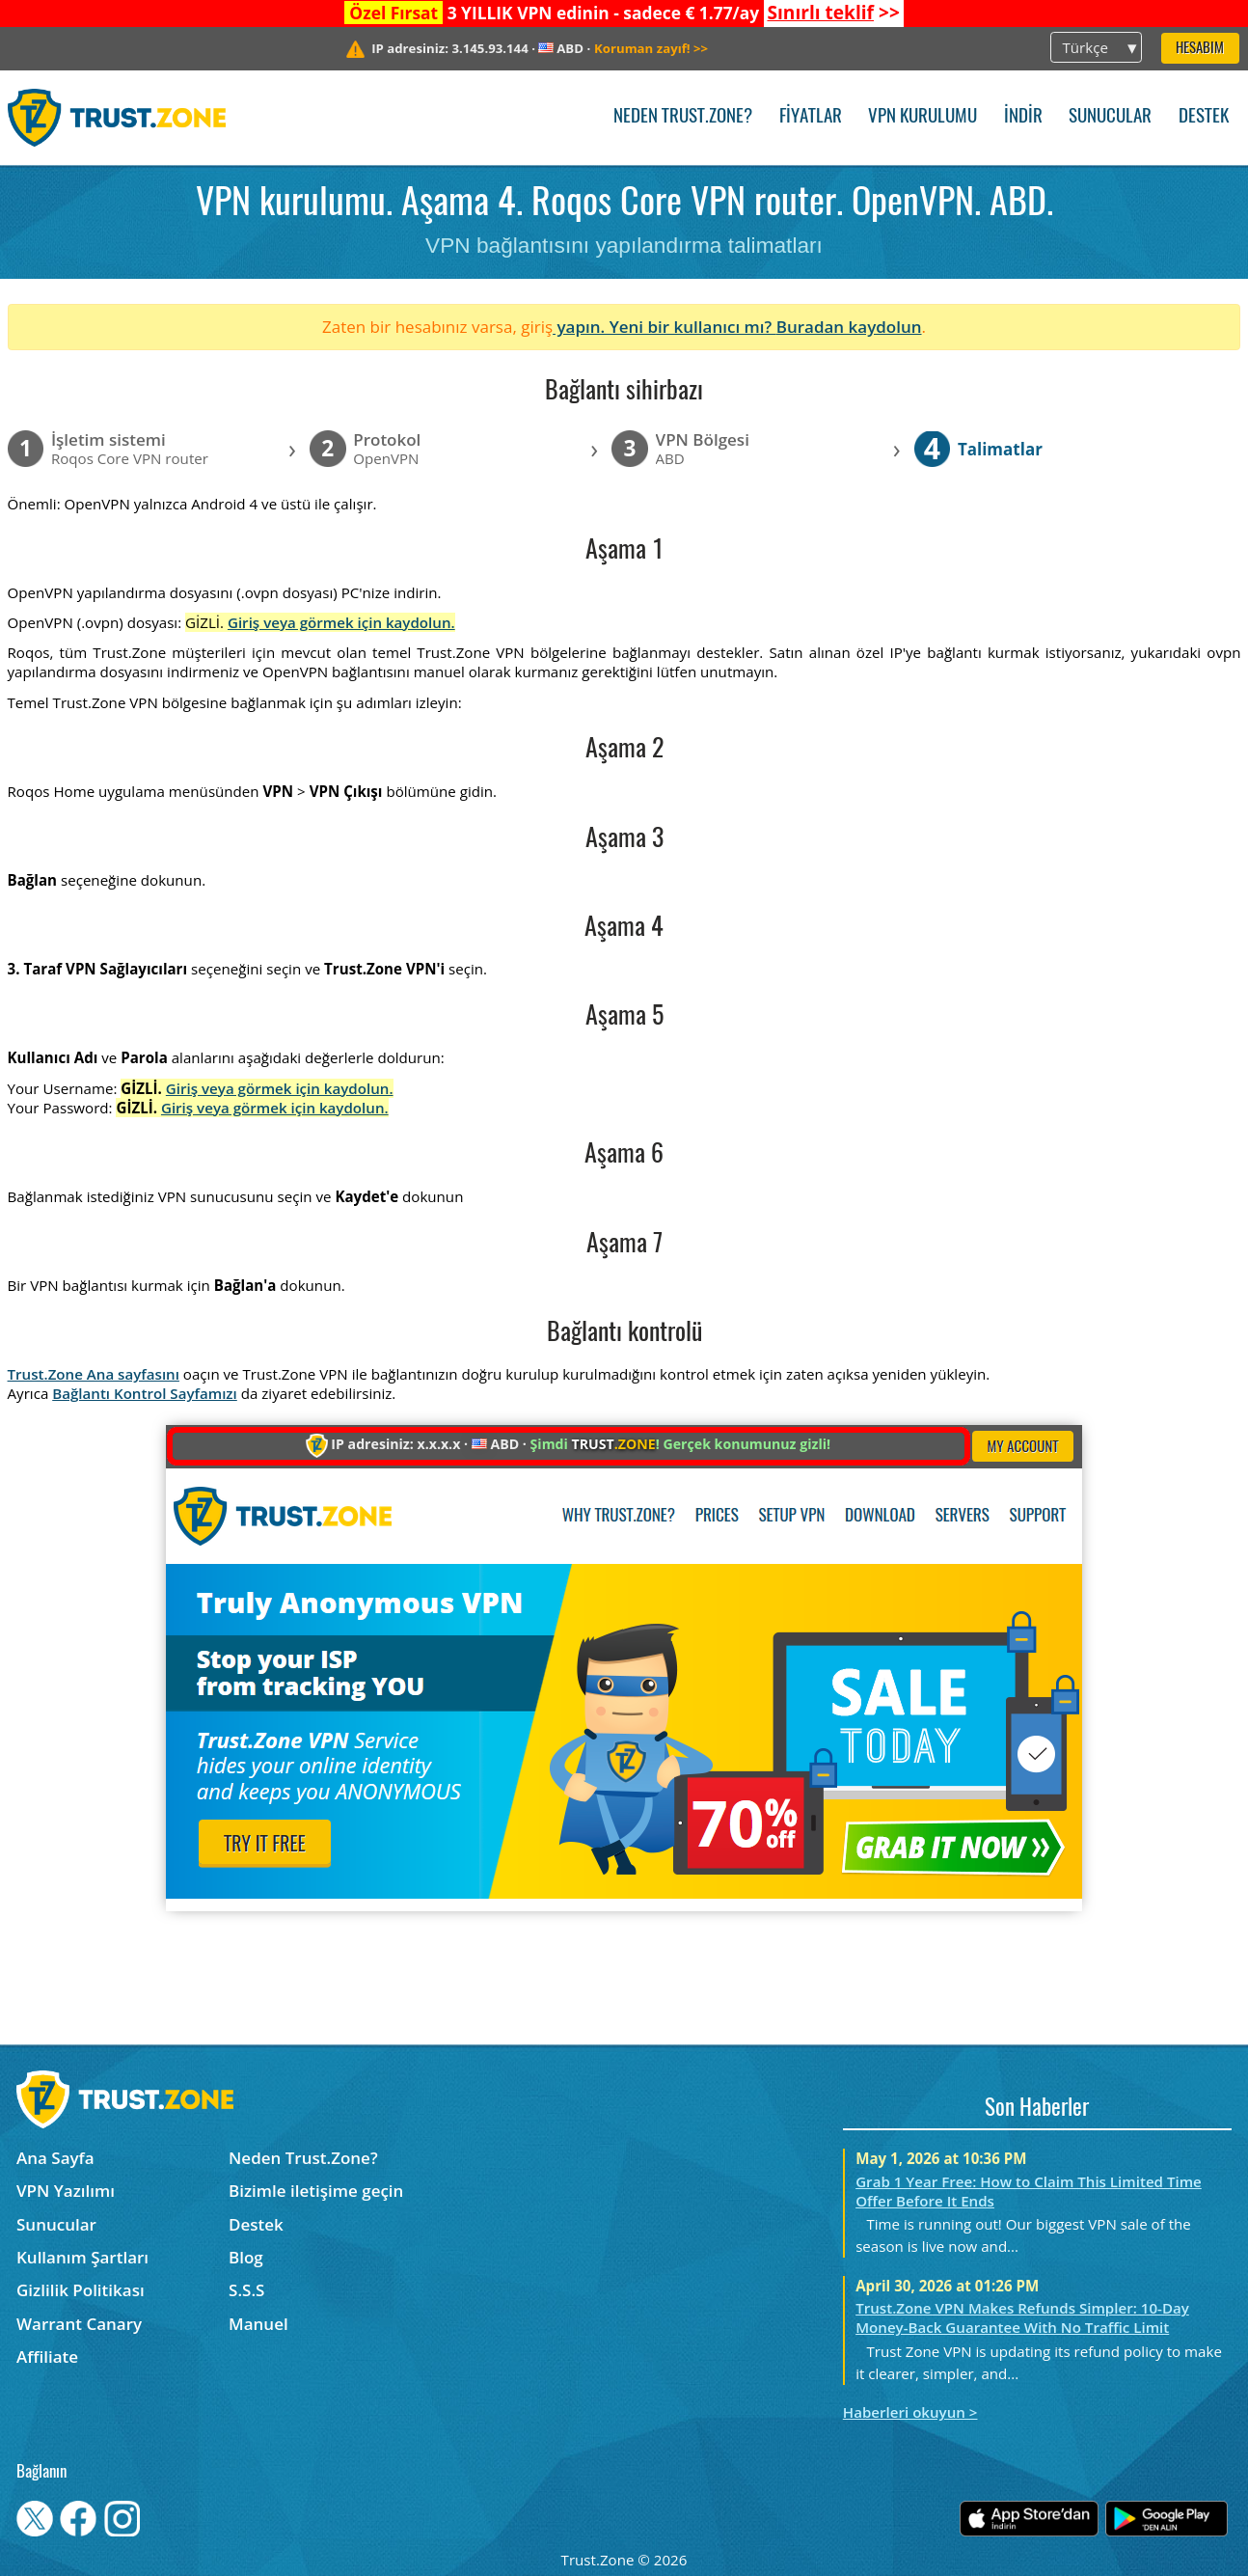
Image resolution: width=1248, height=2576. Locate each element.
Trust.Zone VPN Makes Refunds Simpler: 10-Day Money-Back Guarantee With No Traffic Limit (1022, 2317)
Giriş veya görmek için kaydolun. (341, 622)
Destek (1204, 117)
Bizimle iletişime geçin (316, 2190)
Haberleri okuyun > (910, 2412)
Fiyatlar (810, 117)
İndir (1023, 117)
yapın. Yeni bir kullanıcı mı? (664, 326)
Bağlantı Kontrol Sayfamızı (144, 1393)
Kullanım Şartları (82, 2257)
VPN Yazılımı (65, 2190)
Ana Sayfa (55, 2158)
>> (833, 12)
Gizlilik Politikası (80, 2290)
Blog (246, 2257)
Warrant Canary (79, 2324)
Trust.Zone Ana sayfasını (93, 1374)
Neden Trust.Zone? (682, 117)
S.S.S (246, 2290)
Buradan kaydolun (849, 326)
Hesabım (1200, 48)
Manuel (258, 2324)
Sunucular (1110, 117)
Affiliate (47, 2356)
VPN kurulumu (922, 117)
